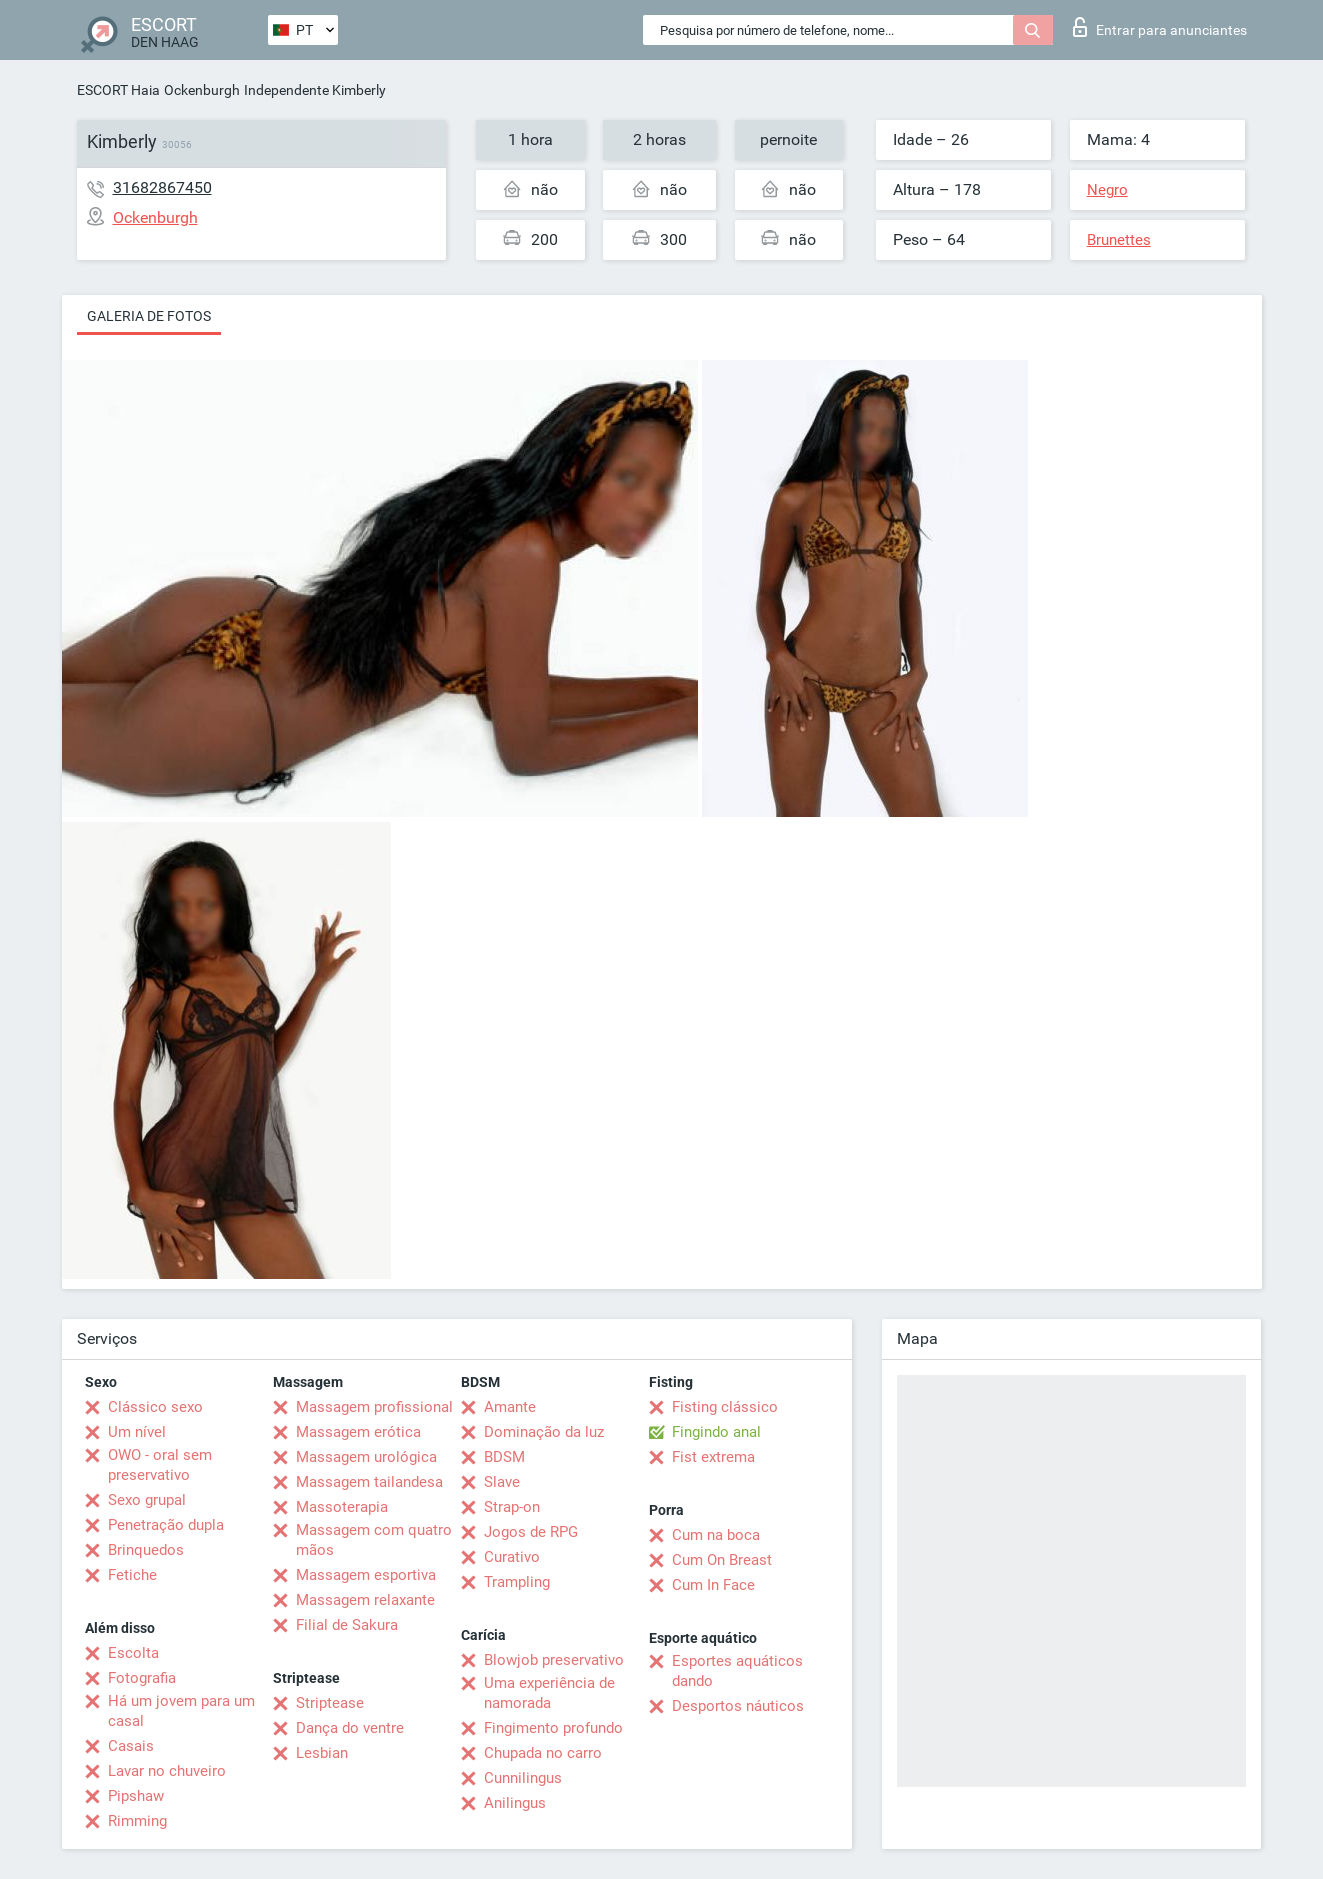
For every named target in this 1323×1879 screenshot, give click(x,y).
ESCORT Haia (118, 90)
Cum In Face (713, 1585)
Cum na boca (716, 1535)
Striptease (330, 1703)
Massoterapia (342, 1507)
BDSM (504, 1457)
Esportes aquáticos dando (737, 1671)
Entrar (1160, 27)
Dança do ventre (350, 1728)
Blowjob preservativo (554, 1660)
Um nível (137, 1432)
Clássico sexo (155, 1407)
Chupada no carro (543, 1753)
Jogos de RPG (531, 1532)
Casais (131, 1746)
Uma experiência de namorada (549, 1693)
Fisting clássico (725, 1407)
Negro (1107, 190)
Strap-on (512, 1507)
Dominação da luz (544, 1432)
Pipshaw (136, 1796)
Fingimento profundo (553, 1728)
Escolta (133, 1653)
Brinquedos (146, 1550)
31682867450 (162, 187)
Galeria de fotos (149, 316)
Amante (510, 1407)
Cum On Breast (722, 1560)
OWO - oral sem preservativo (160, 1465)
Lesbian (322, 1753)
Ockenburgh (202, 90)
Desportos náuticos (738, 1706)
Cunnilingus (523, 1778)
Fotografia (142, 1678)
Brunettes (1119, 240)
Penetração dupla (166, 1525)
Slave (502, 1482)
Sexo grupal (147, 1500)
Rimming (137, 1821)
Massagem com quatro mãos (374, 1540)
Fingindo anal (716, 1432)
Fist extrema (713, 1457)
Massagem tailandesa (369, 1482)
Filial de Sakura (347, 1625)
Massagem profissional (374, 1407)
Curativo (512, 1557)
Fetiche (132, 1575)
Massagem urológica (366, 1457)
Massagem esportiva (366, 1575)
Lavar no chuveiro (167, 1771)
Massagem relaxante (365, 1600)
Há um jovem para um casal (181, 1711)
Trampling (517, 1582)
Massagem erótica (358, 1432)
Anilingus (515, 1803)
